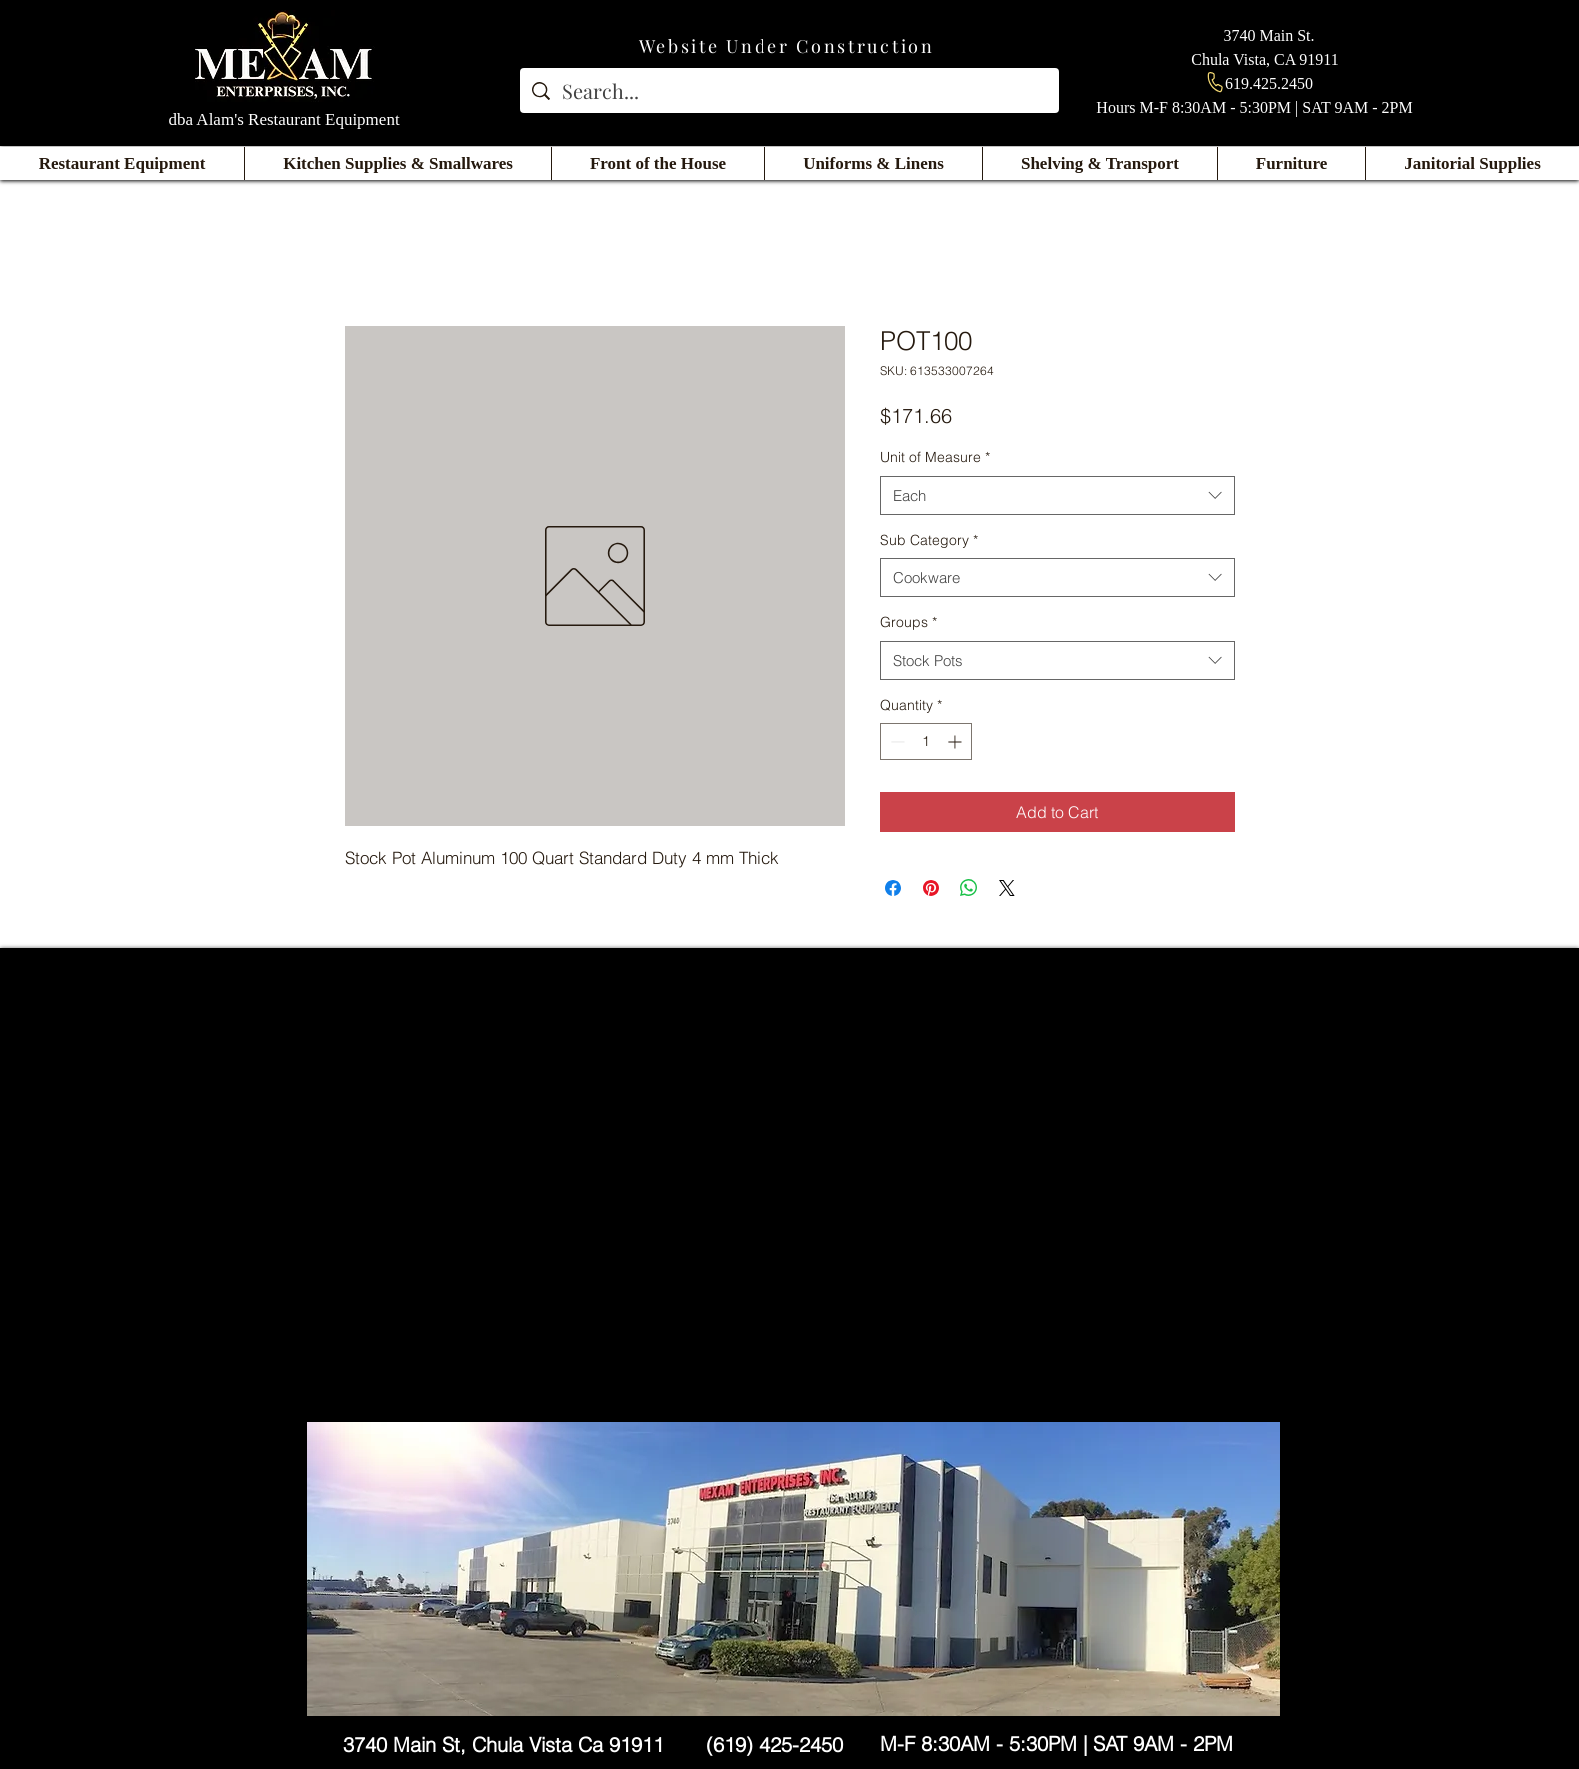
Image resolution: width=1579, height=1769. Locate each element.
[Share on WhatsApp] (969, 888)
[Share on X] (1007, 888)
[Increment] (956, 741)
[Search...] (789, 90)
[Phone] (1214, 82)
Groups (908, 622)
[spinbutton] (926, 741)
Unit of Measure (935, 457)
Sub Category (929, 540)
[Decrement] (895, 741)
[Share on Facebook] (893, 888)
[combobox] (1057, 495)
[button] (122, 163)
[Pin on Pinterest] (931, 888)
